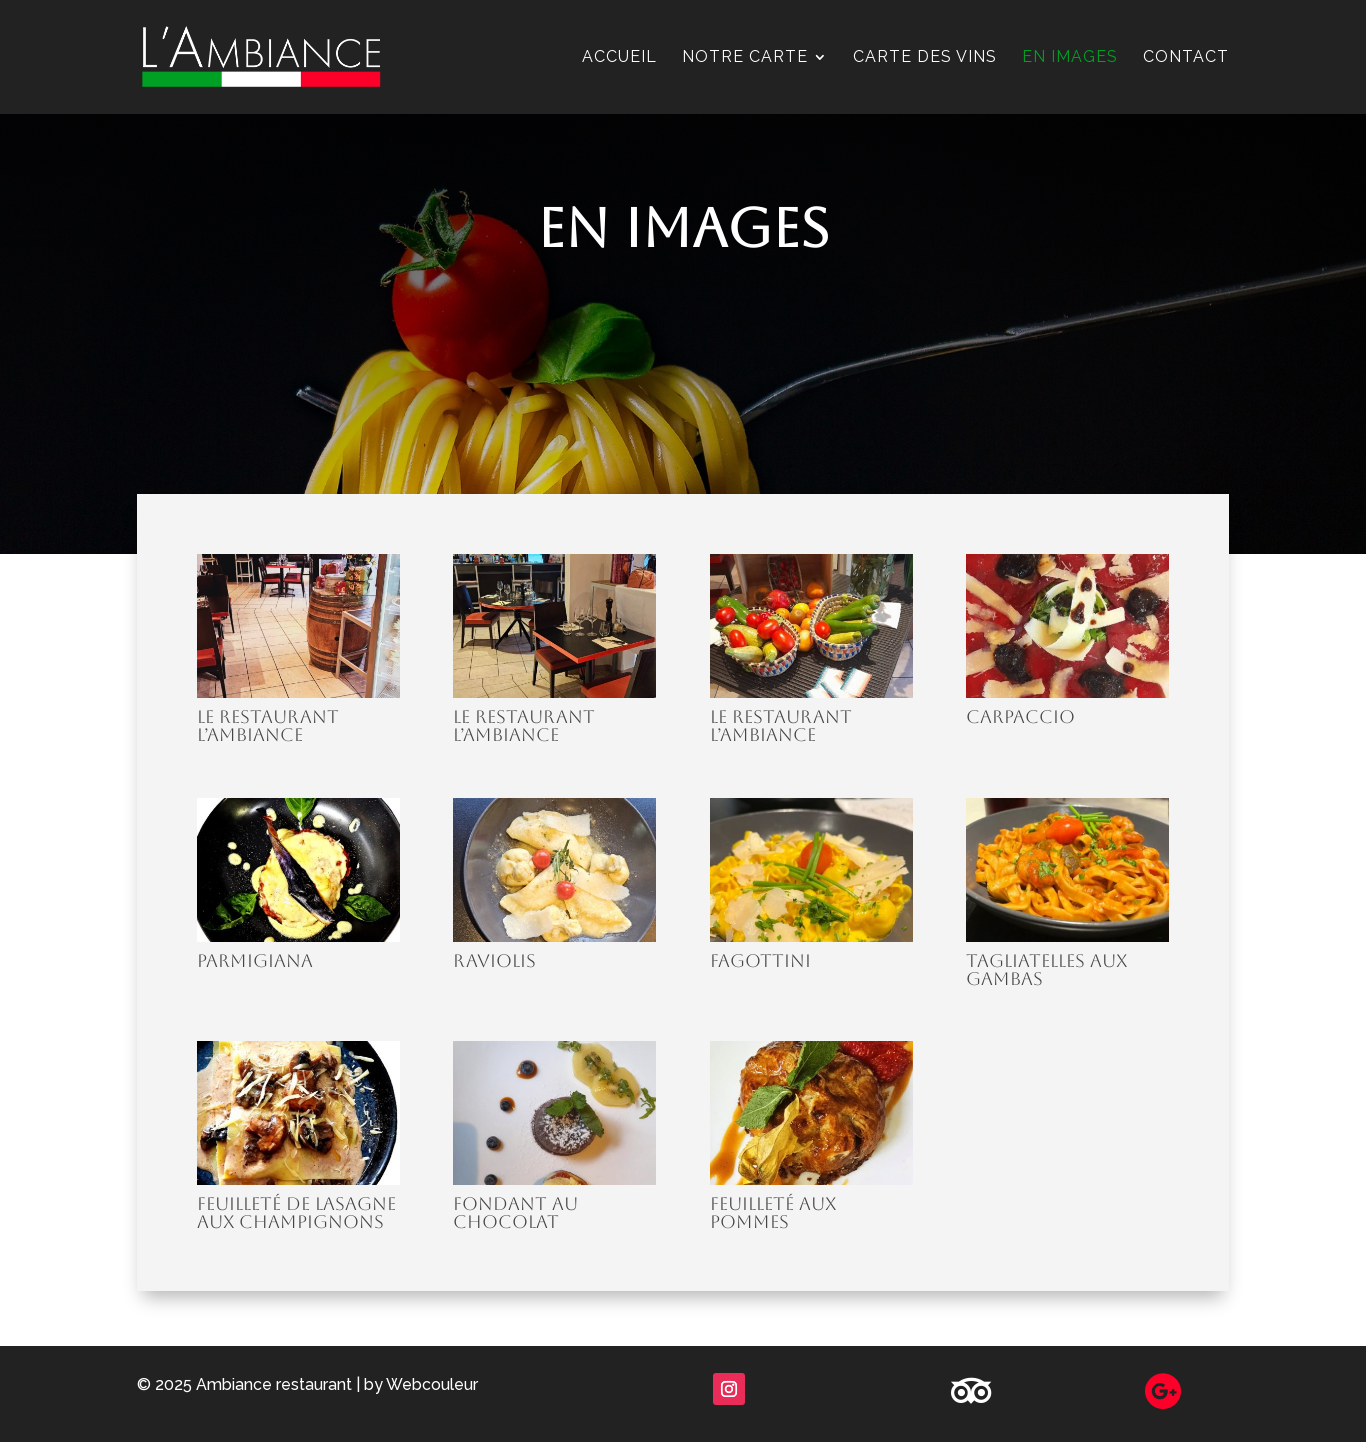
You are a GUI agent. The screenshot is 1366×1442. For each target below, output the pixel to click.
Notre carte (745, 58)
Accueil (619, 58)
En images (1070, 58)
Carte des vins (925, 58)
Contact (1186, 58)
